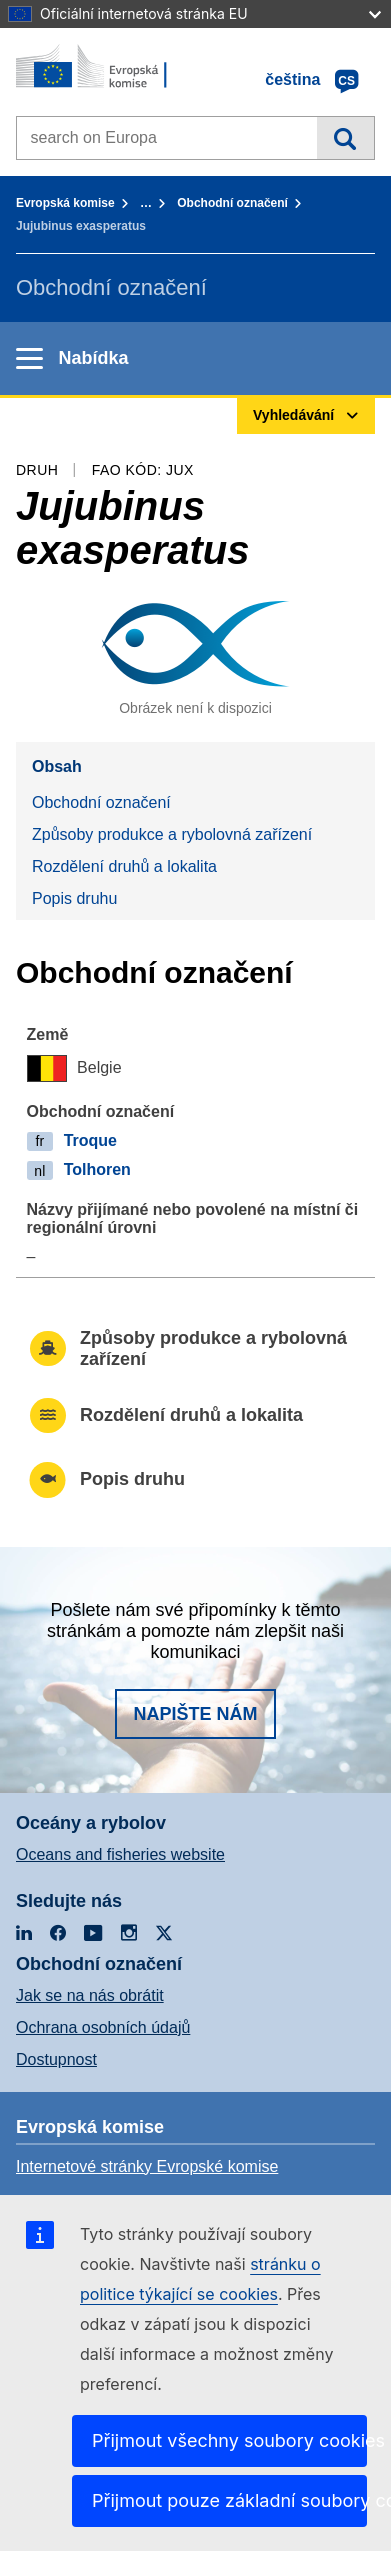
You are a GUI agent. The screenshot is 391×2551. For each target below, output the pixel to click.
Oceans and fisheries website (120, 1854)
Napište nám (195, 1714)
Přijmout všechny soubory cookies (229, 2440)
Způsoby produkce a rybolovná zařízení (172, 834)
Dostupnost (56, 2059)
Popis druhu (74, 898)
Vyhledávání (345, 138)
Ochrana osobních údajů (103, 2027)
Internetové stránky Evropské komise (147, 2166)
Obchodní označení (232, 203)
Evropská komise (65, 203)
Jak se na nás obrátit (90, 1995)
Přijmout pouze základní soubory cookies (229, 2500)
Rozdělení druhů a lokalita (124, 866)
